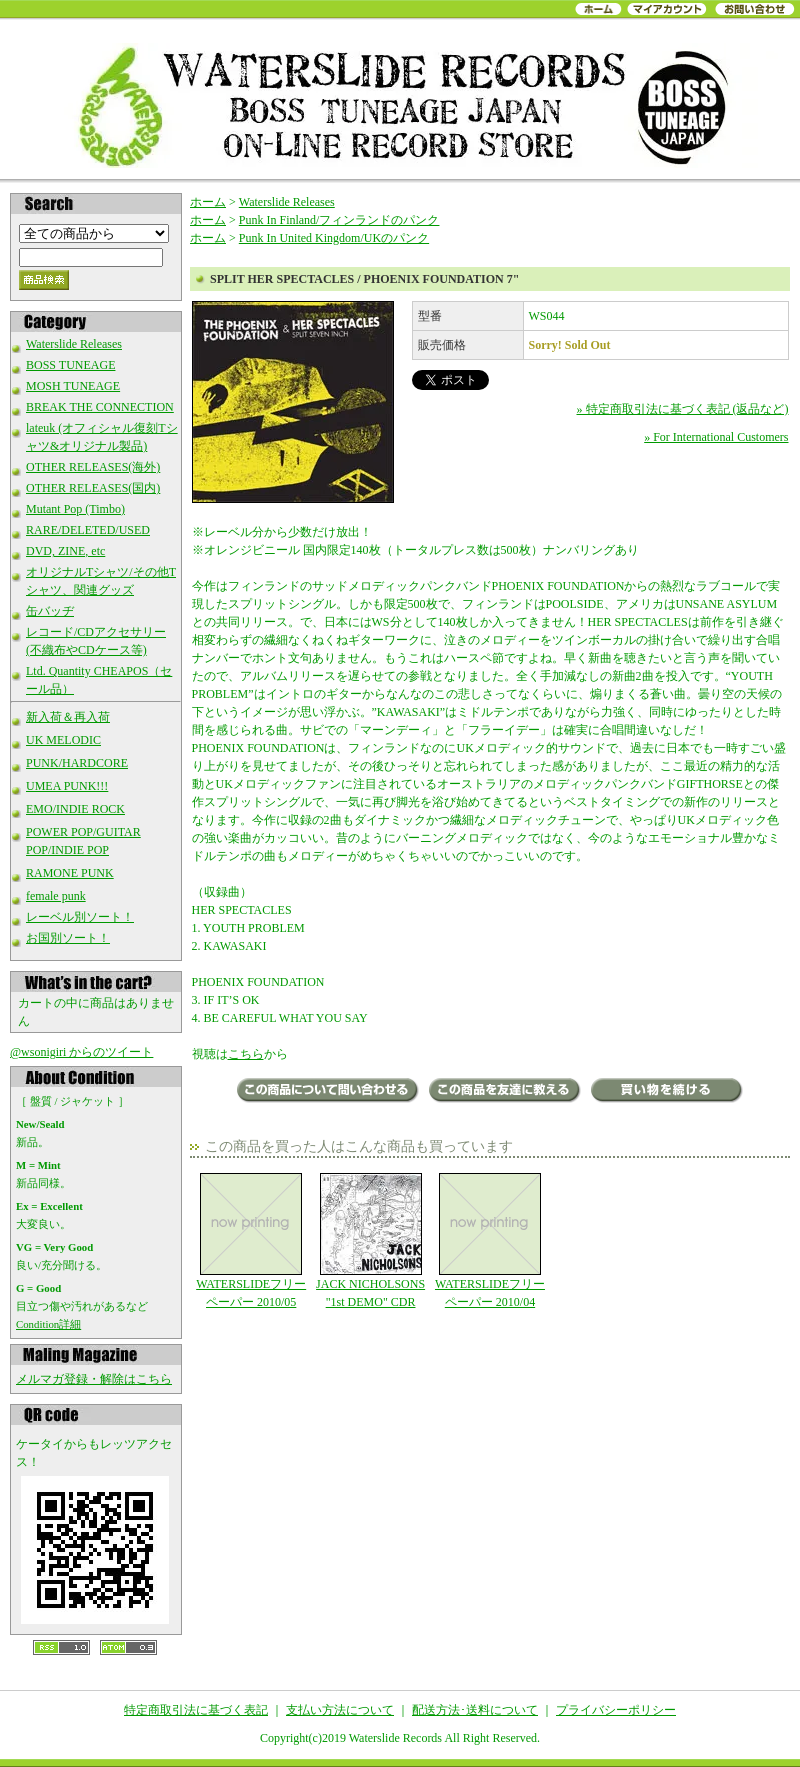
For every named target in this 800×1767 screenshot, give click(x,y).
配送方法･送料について (475, 1710)
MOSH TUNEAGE (73, 386)
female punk (56, 896)
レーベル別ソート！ (80, 917)
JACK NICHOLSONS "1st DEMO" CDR (370, 1241)
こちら (246, 1054)
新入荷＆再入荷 (68, 717)
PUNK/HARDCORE (77, 763)
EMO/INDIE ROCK (75, 809)
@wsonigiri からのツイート (81, 1052)
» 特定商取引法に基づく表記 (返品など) (683, 409)
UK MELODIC (63, 740)
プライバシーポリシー (616, 1710)
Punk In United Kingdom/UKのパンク (334, 238)
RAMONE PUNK (70, 873)
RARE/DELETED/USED (88, 530)
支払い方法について (340, 1710)
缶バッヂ (50, 611)
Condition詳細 (48, 1324)
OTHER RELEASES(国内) (93, 488)
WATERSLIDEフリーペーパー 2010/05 (251, 1241)
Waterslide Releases (74, 344)
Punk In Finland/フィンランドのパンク (339, 220)
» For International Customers (716, 437)
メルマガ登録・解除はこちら (94, 1379)
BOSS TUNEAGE (70, 365)
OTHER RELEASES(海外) (93, 467)
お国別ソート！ (68, 938)
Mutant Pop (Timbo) (75, 509)
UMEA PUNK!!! (67, 786)
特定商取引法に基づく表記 (196, 1710)
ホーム (208, 202)
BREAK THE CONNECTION (100, 407)
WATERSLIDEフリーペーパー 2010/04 (489, 1241)
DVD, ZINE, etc (65, 551)
